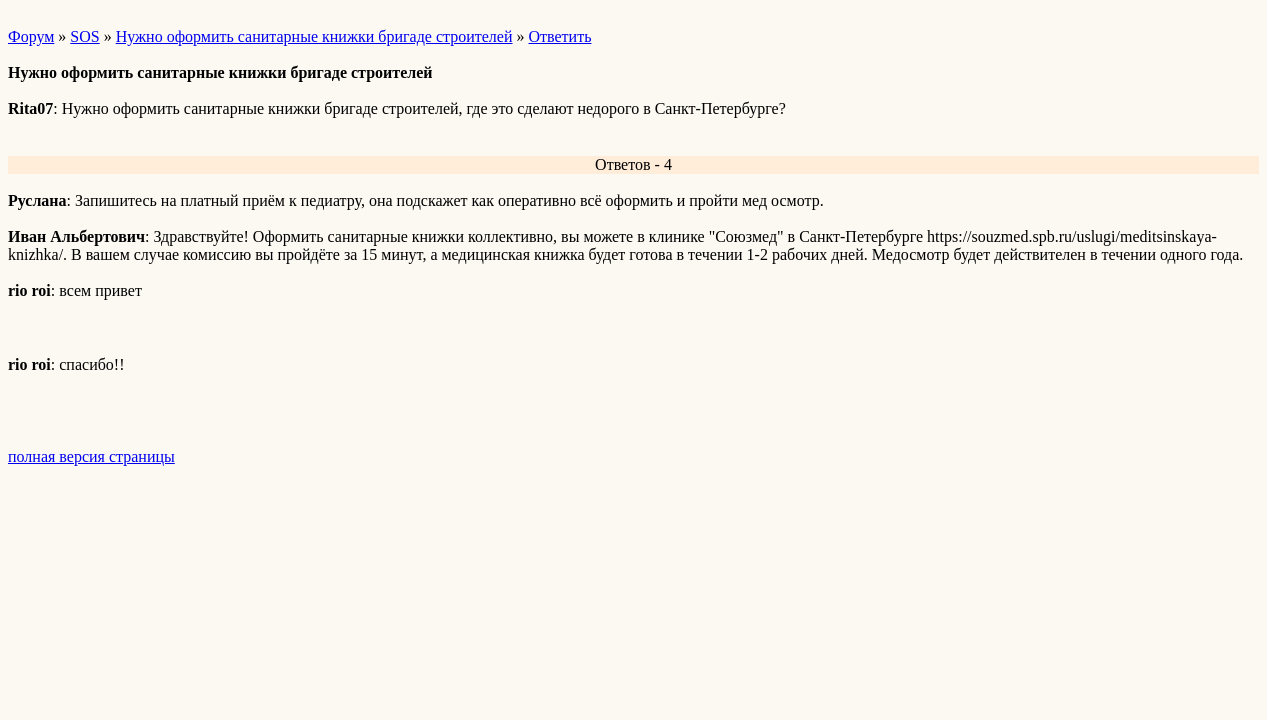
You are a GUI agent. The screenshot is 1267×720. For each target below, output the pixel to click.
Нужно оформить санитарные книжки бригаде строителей (314, 36)
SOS (84, 36)
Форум (31, 36)
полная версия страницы (91, 456)
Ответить (559, 36)
